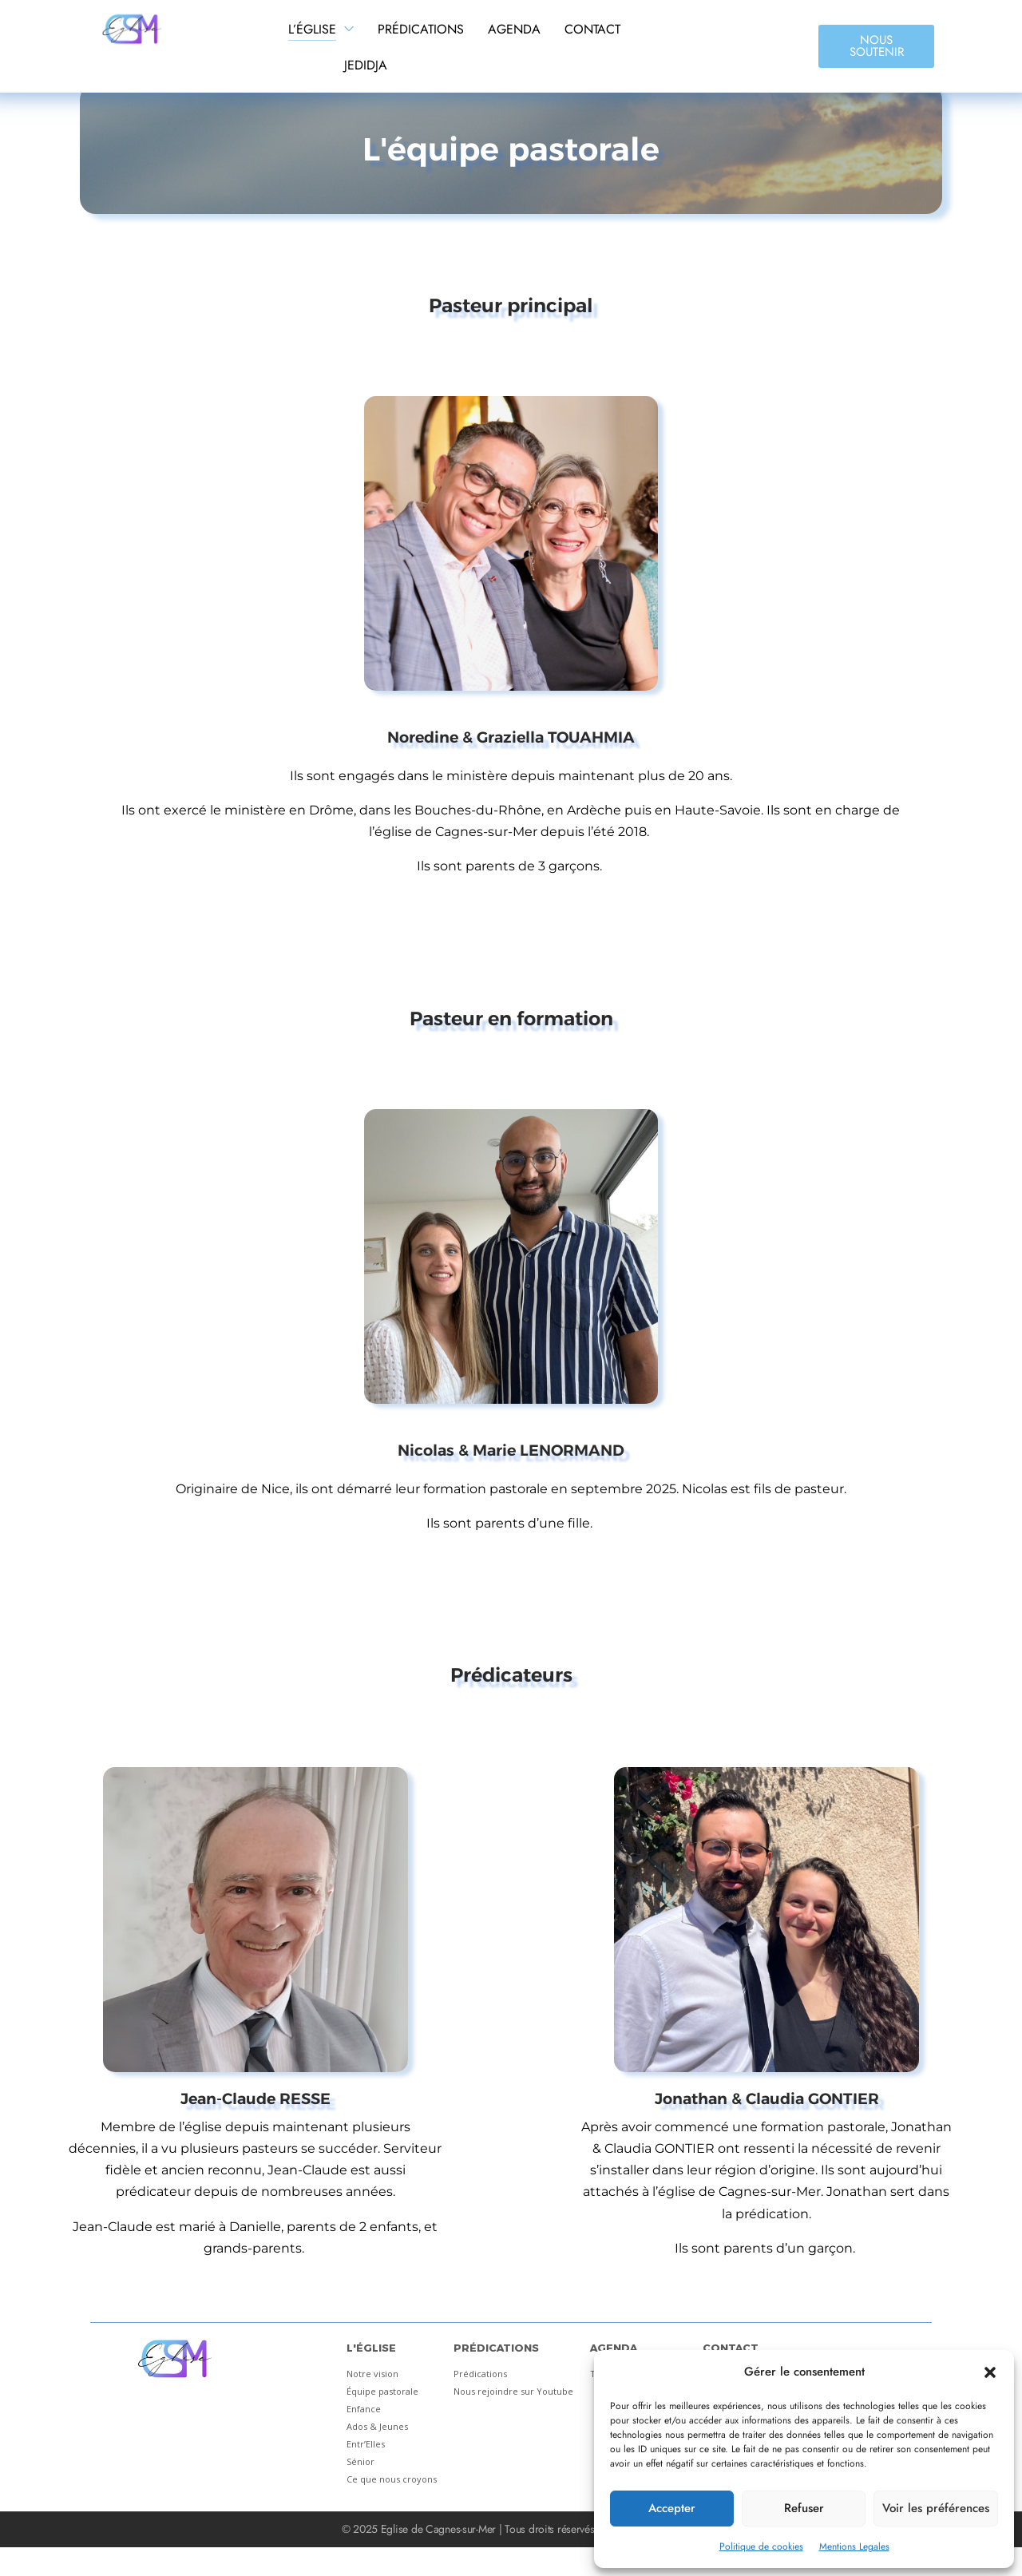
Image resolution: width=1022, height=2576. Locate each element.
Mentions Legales (854, 2546)
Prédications (480, 2374)
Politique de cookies (761, 2546)
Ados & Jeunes (377, 2426)
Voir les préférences (935, 2508)
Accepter (671, 2508)
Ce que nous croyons (392, 2479)
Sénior (360, 2461)
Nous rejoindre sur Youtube (513, 2391)
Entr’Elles (366, 2444)
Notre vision (372, 2374)
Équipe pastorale (382, 2391)
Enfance (364, 2409)
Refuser (804, 2508)
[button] (990, 2372)
